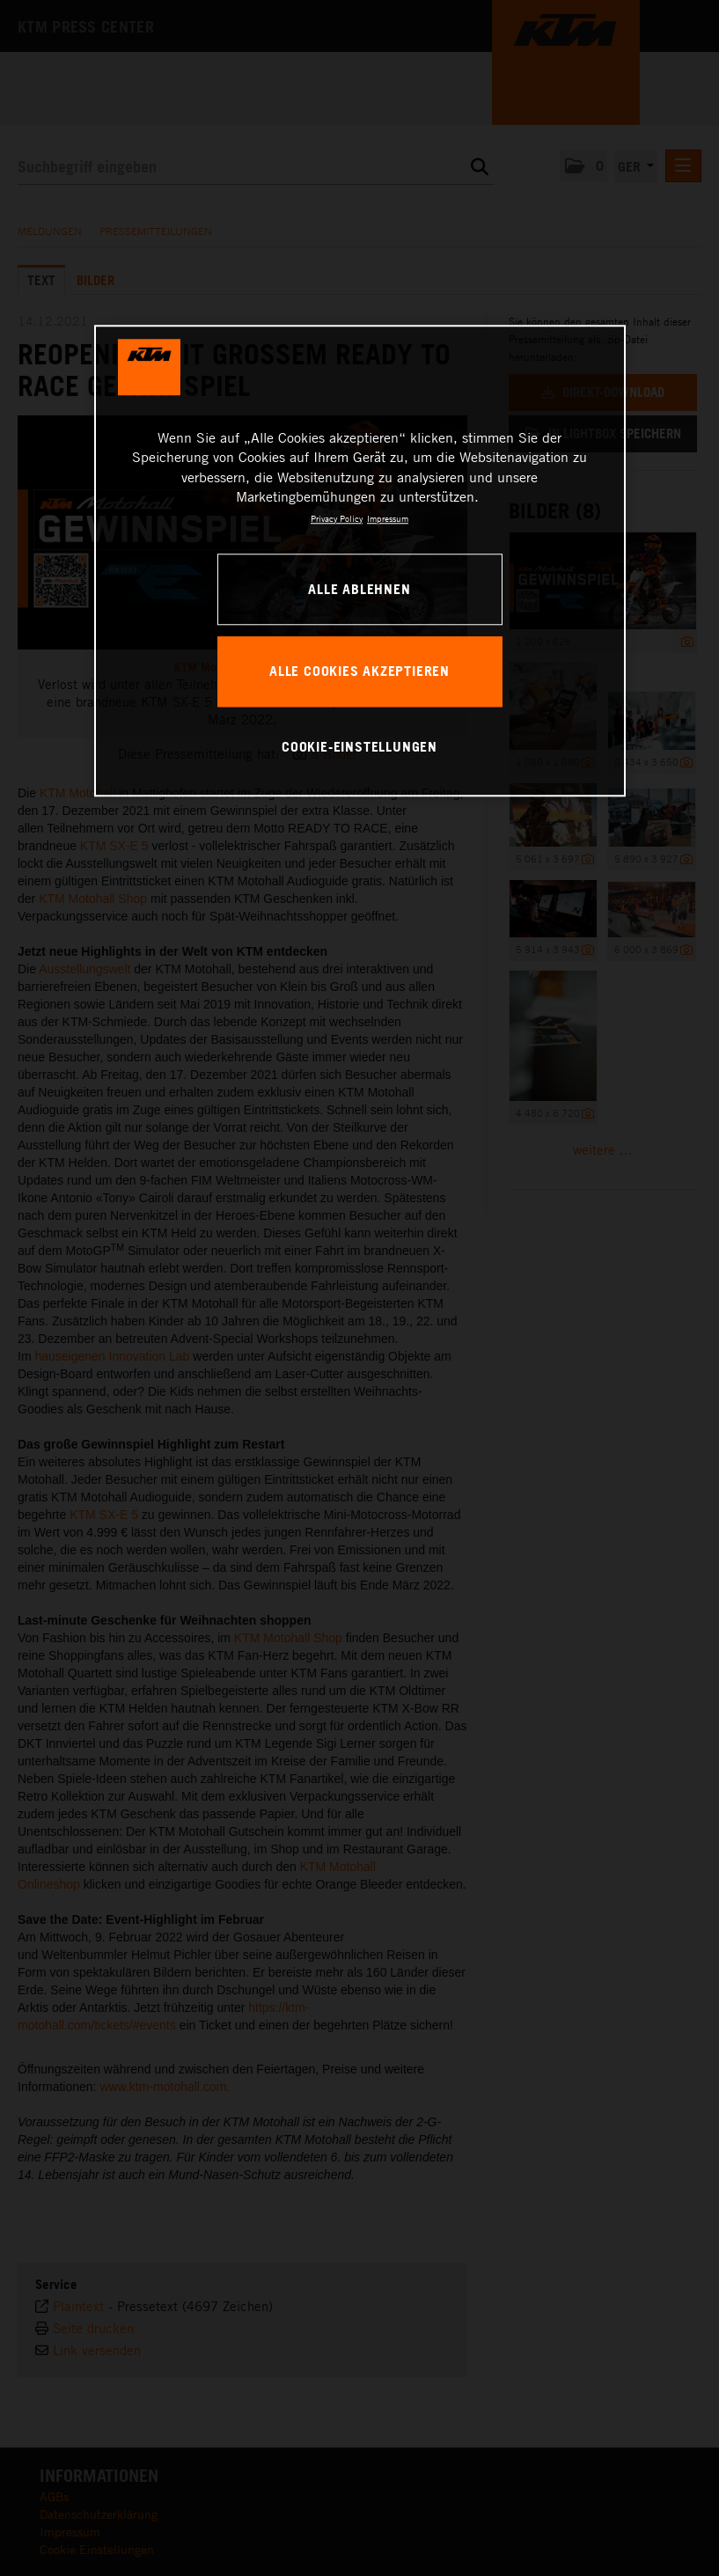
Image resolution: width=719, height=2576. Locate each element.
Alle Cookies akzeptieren (359, 670)
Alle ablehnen (359, 589)
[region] (360, 560)
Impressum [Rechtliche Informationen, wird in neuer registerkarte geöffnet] (387, 518)
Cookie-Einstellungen (359, 746)
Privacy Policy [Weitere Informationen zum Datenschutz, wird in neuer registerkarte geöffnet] (337, 518)
